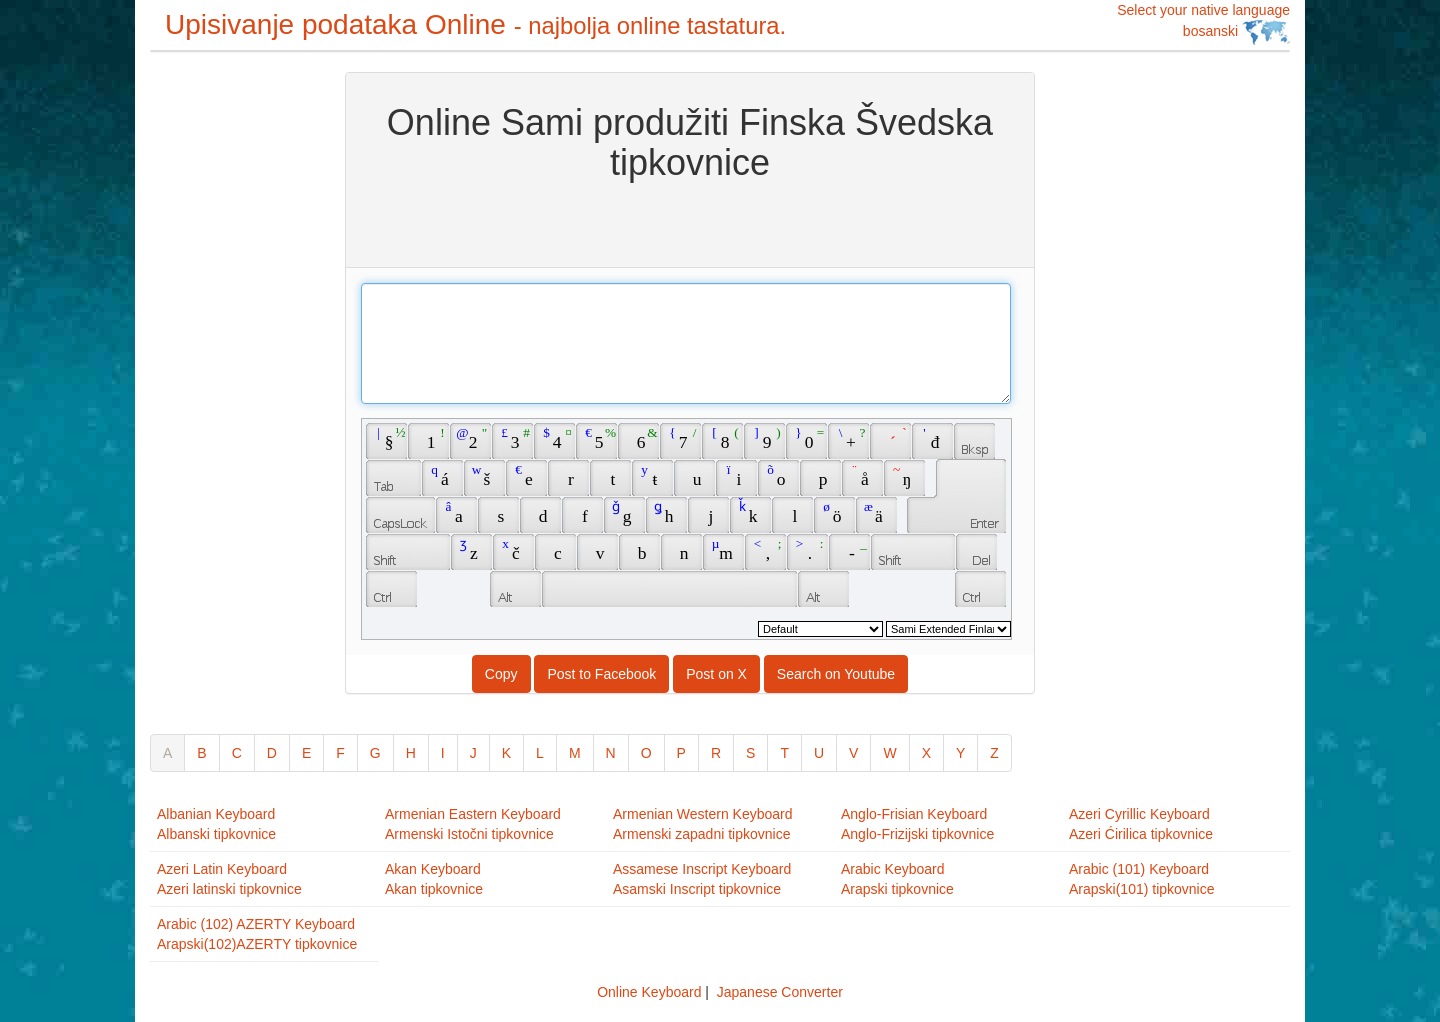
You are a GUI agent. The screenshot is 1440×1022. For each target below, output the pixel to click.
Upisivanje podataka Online (475, 24)
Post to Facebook (601, 674)
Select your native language (1203, 23)
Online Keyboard (649, 992)
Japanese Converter (780, 992)
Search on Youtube (836, 674)
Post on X (716, 674)
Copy (501, 674)
